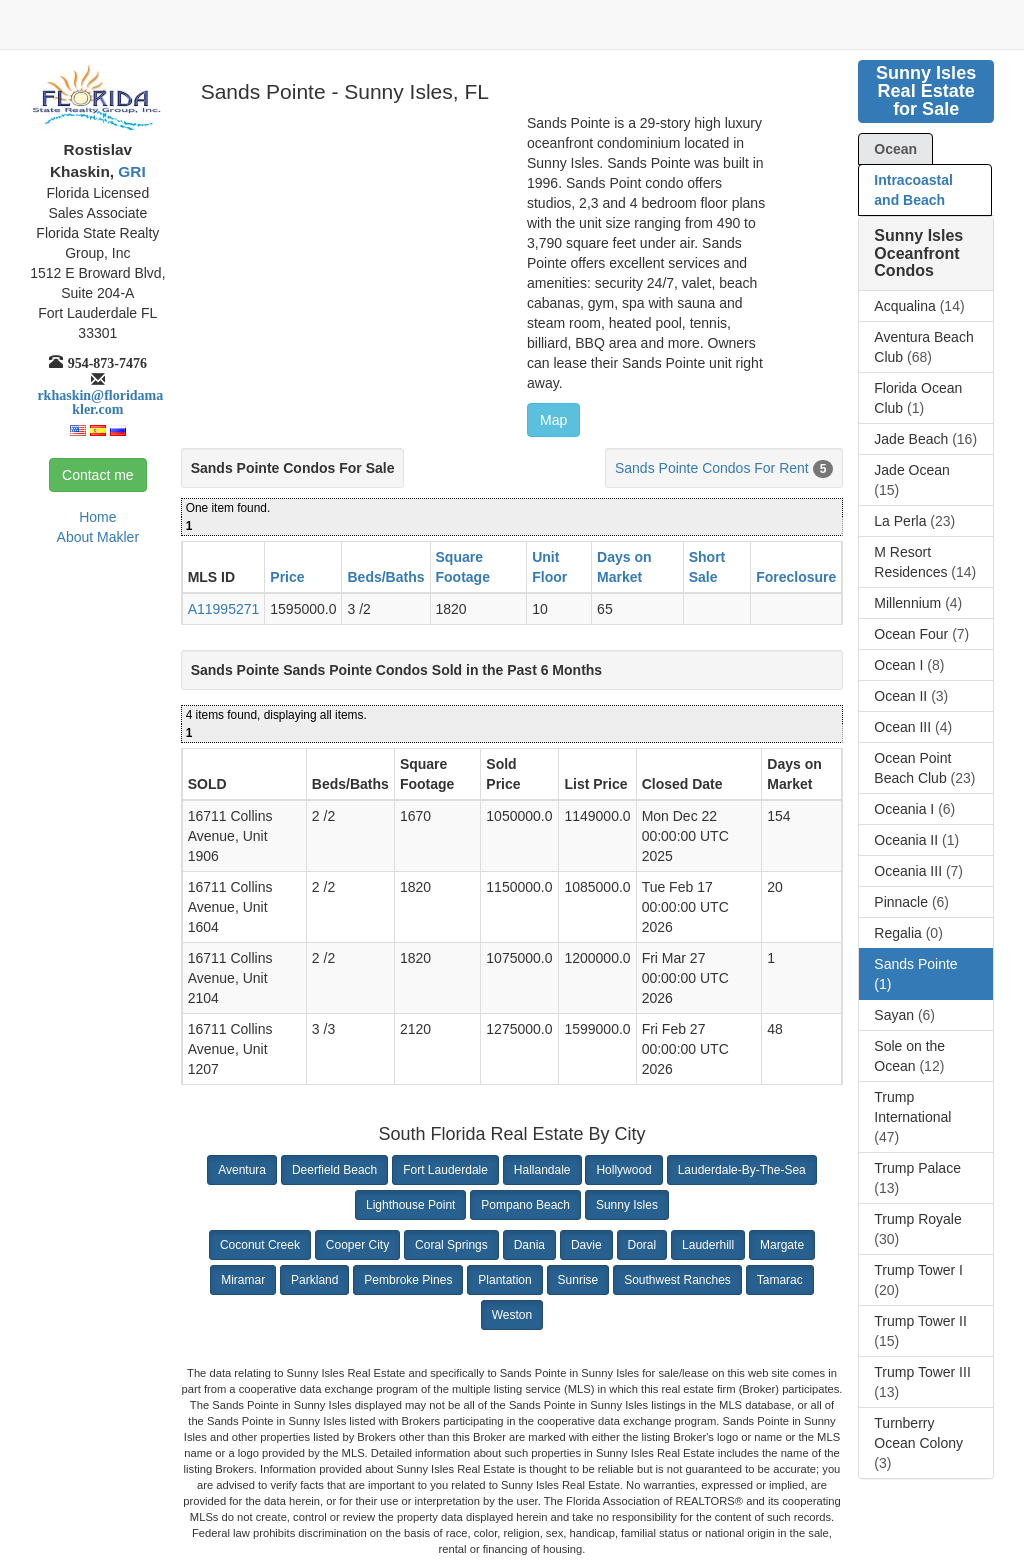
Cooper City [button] (357, 1245)
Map (553, 420)
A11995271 (224, 609)
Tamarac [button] (780, 1280)
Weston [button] (512, 1315)
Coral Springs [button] (451, 1245)
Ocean (895, 149)
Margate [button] (782, 1245)
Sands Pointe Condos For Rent (712, 468)
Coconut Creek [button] (260, 1245)
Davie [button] (586, 1245)
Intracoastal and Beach (913, 190)
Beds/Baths (385, 577)
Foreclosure (796, 577)
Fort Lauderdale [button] (445, 1170)
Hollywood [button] (623, 1170)
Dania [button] (529, 1245)
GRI (130, 171)
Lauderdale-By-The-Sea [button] (742, 1170)
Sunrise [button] (578, 1280)
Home (97, 517)
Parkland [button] (314, 1280)
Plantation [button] (504, 1280)
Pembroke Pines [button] (408, 1280)
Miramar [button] (243, 1280)
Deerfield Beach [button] (334, 1170)
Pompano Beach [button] (525, 1205)
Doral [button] (642, 1245)
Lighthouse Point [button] (410, 1205)
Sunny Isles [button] (627, 1205)
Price (287, 577)
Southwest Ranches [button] (677, 1280)
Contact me (98, 475)
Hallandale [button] (542, 1170)
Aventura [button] (242, 1170)
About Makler (98, 537)
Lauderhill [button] (708, 1245)
